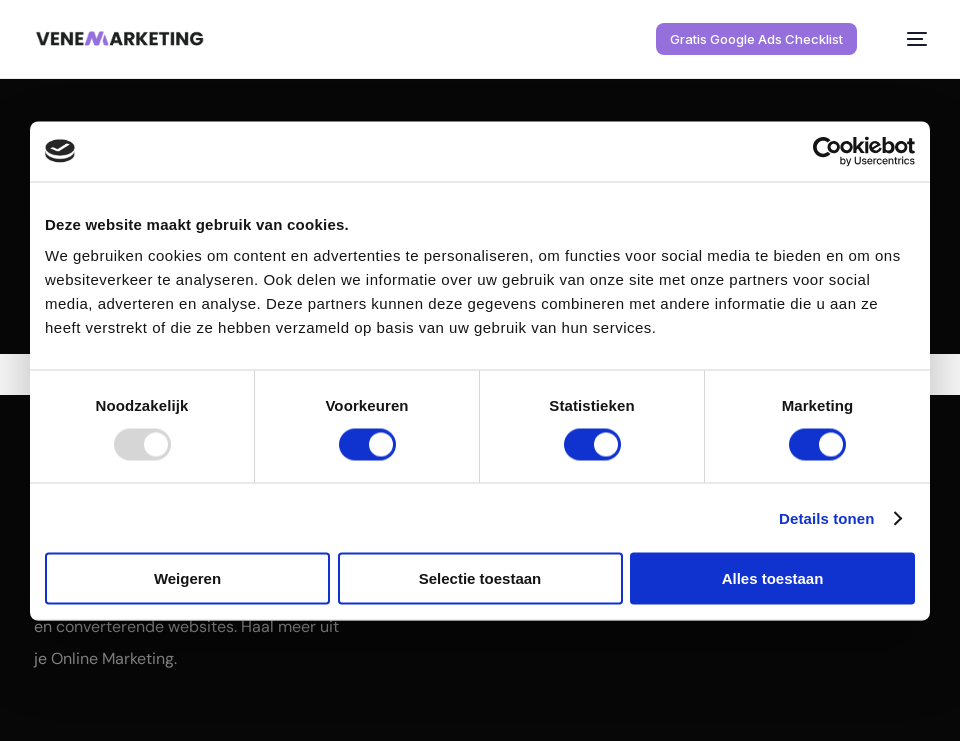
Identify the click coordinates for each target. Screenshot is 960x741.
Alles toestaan (773, 578)
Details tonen (826, 517)
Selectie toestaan (480, 578)
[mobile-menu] (904, 39)
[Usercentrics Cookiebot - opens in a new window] (827, 151)
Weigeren (187, 578)
